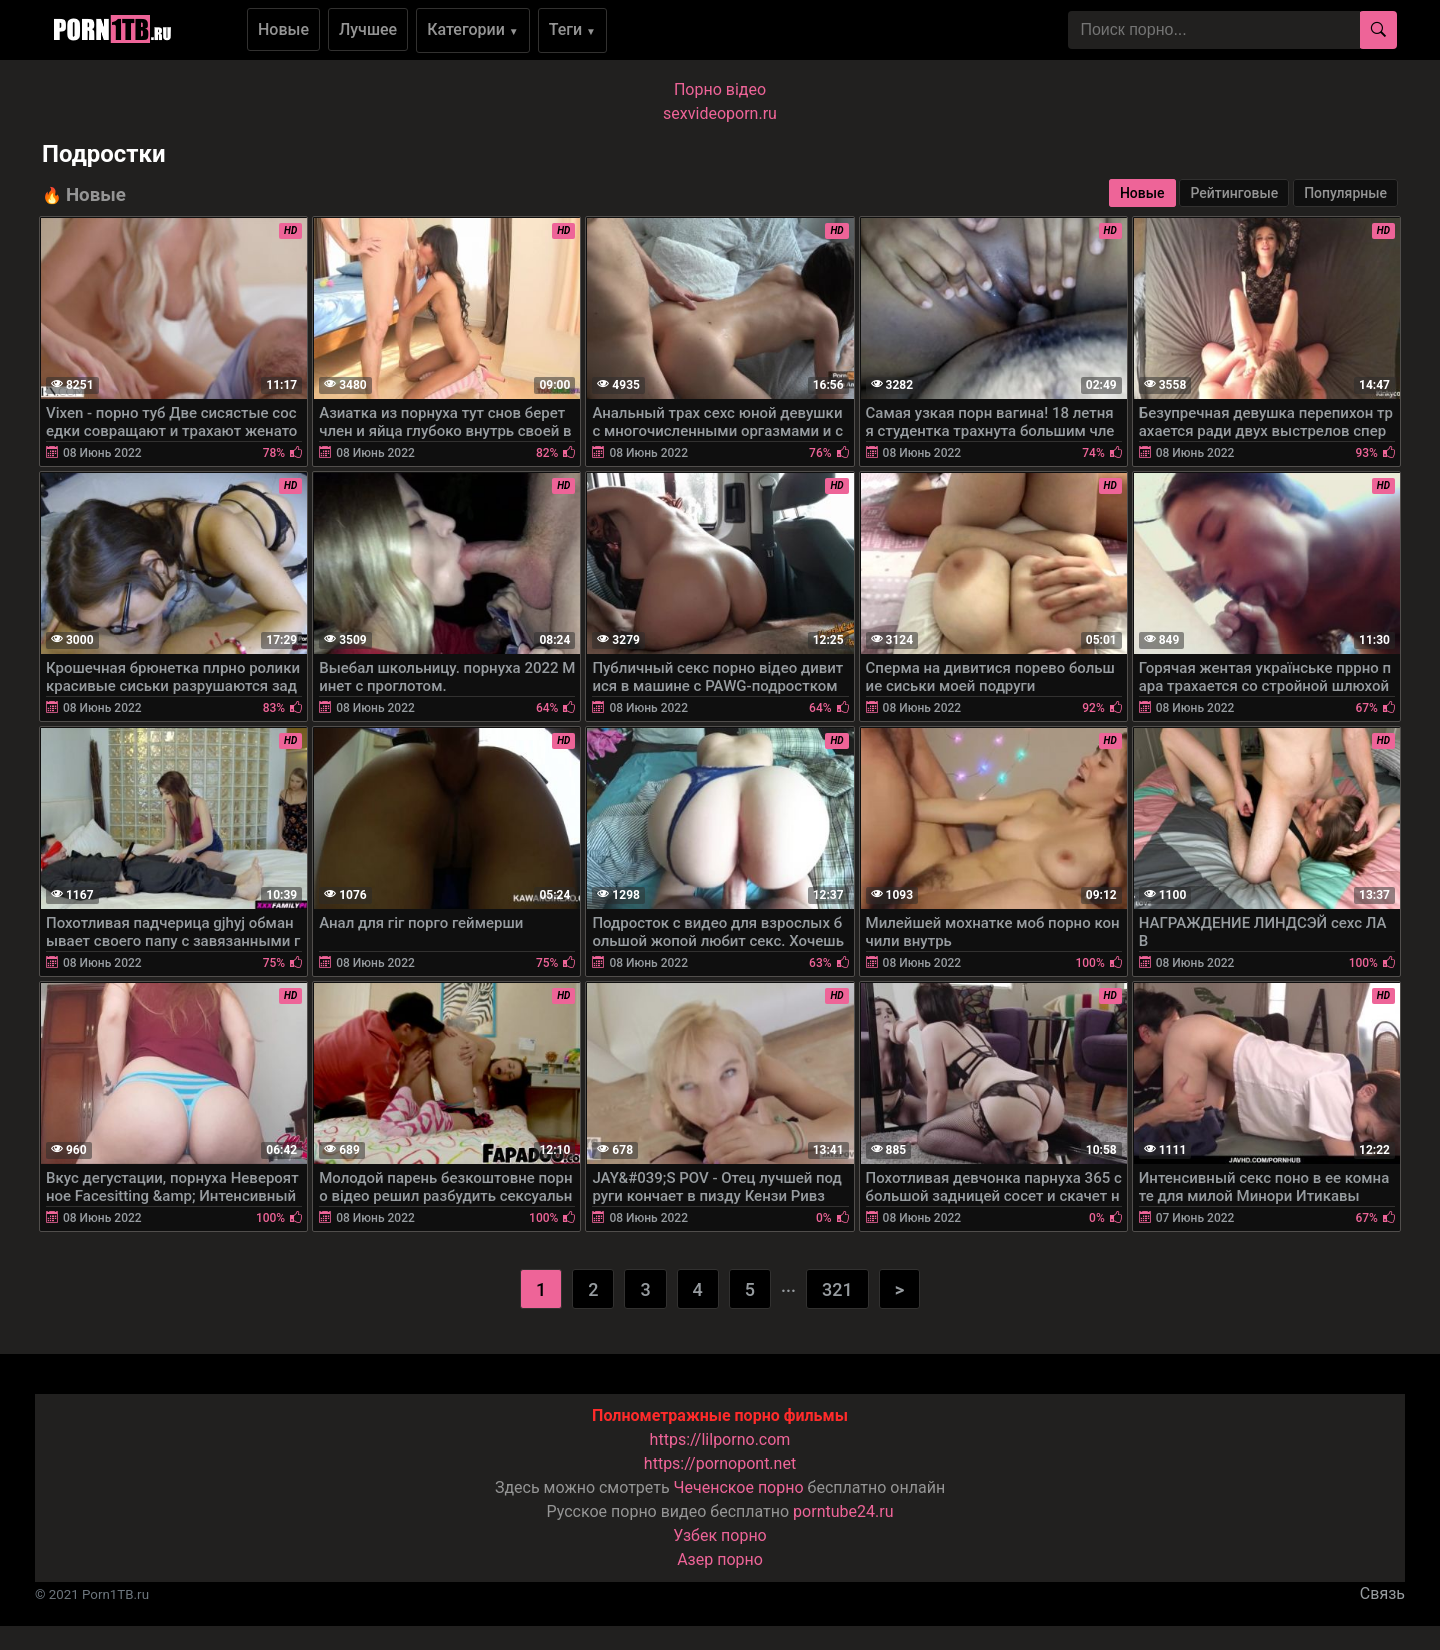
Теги (572, 29)
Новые (283, 29)
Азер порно (720, 1559)
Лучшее (368, 29)
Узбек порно (720, 1535)
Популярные (1345, 193)
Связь (1382, 1593)
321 (837, 1289)
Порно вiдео (720, 89)
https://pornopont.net (720, 1463)
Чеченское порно (739, 1487)
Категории (473, 29)
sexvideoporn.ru (720, 113)
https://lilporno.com (720, 1439)
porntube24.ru (843, 1511)
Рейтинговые (1234, 193)
